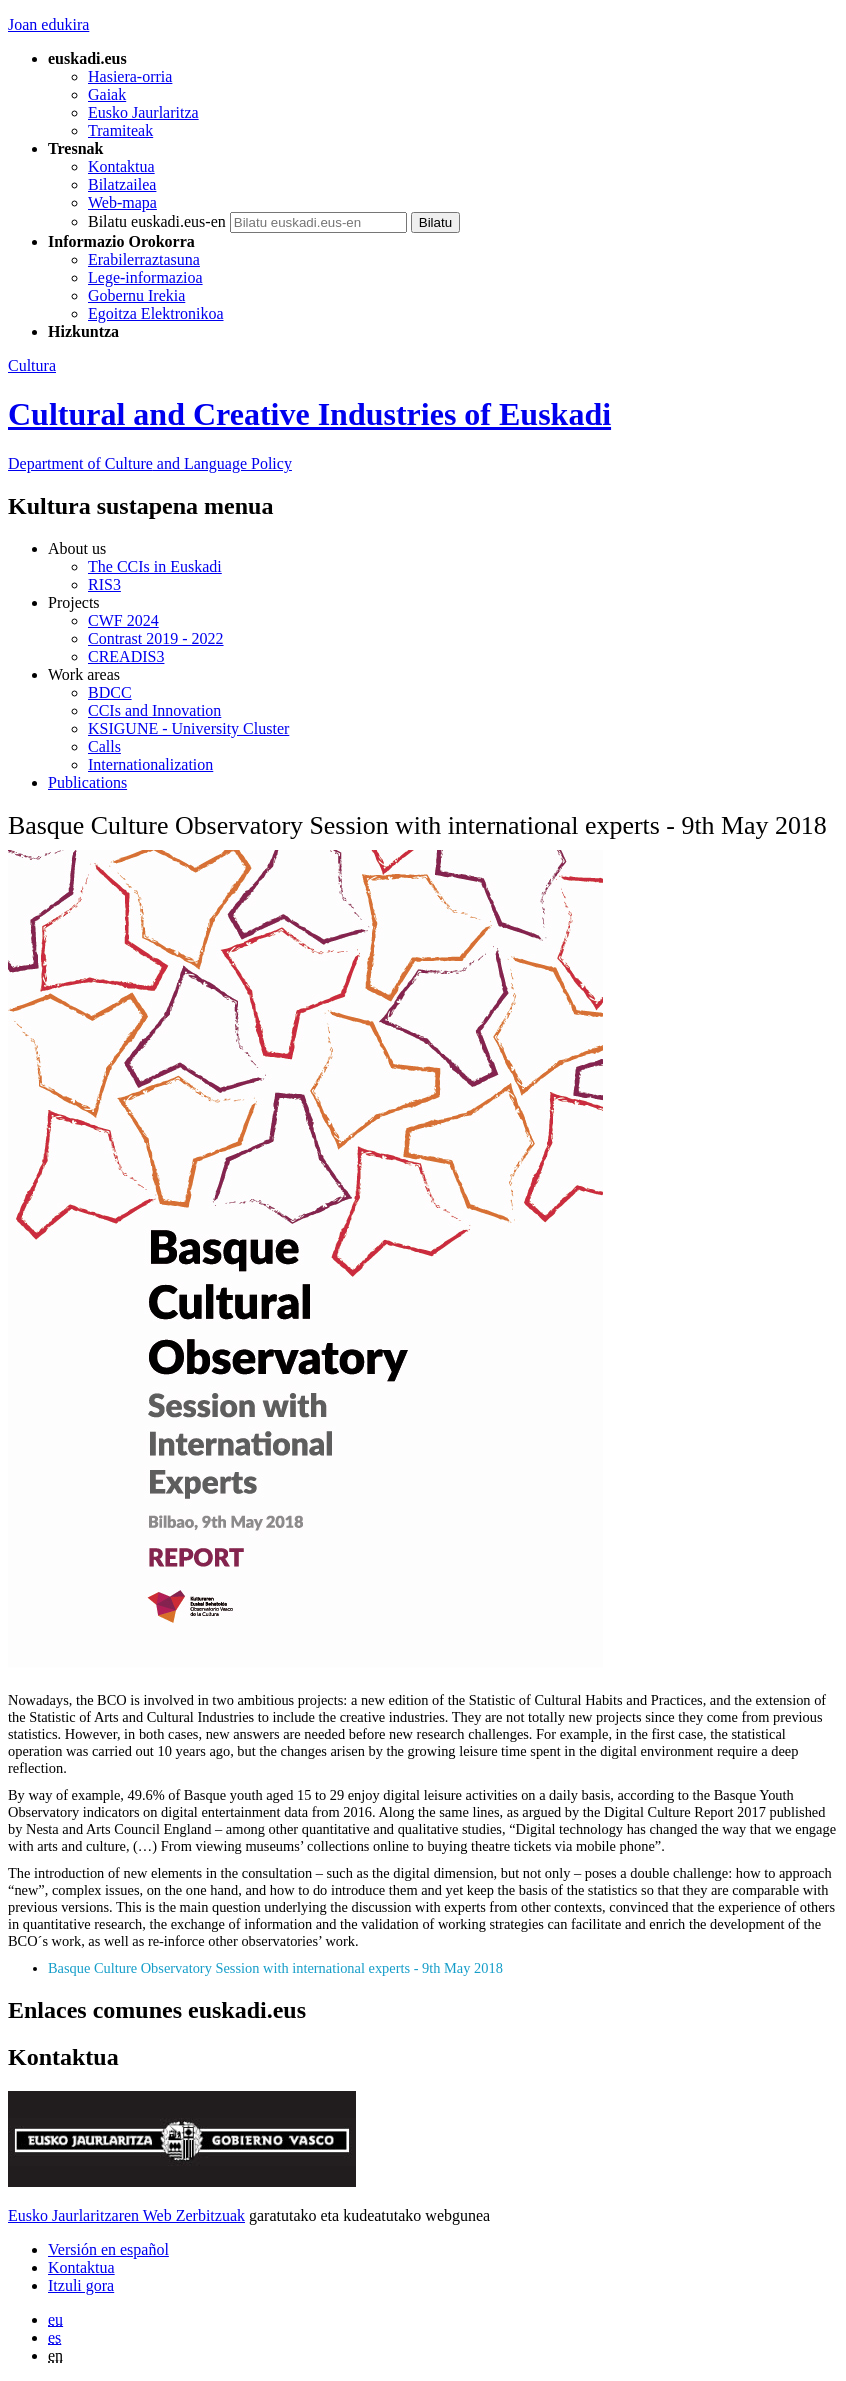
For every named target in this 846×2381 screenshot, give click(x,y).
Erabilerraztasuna (144, 259)
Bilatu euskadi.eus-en (157, 221)
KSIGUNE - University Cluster (188, 728)
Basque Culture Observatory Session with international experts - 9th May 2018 (275, 1968)
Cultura (32, 365)
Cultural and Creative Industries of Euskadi (309, 414)
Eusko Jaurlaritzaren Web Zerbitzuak (126, 2215)
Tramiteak (120, 130)
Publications (87, 782)
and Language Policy (150, 463)
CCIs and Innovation (154, 710)
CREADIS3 (126, 656)
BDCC (110, 692)
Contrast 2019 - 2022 (156, 638)
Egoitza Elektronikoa (156, 313)
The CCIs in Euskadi (155, 566)
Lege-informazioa (145, 277)
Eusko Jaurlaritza (143, 112)
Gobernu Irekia (136, 295)
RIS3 (104, 584)
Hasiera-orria (130, 76)
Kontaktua (121, 166)
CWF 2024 (123, 620)
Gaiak (107, 94)
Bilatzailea (122, 184)
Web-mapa (122, 202)
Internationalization (150, 764)
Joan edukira (48, 24)
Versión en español (108, 2249)
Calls (104, 746)
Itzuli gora (81, 2285)
